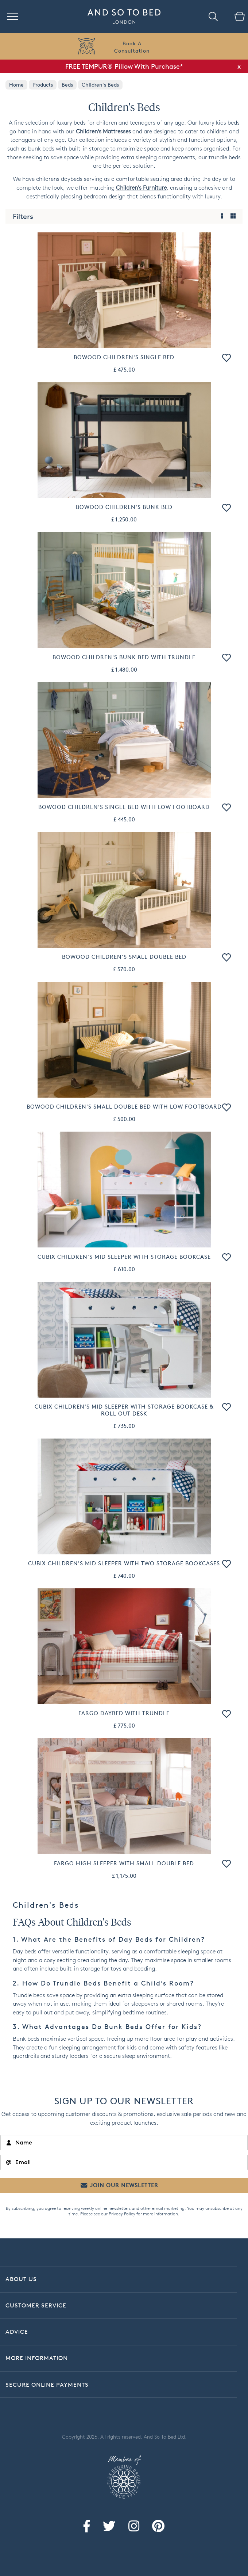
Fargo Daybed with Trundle (124, 1713)
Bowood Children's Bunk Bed (124, 507)
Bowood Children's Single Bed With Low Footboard (124, 806)
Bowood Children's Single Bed (124, 357)
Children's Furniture (141, 187)
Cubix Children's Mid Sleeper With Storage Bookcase (124, 1256)
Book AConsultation (132, 47)
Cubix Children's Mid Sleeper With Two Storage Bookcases (124, 1563)
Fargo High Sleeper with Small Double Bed (124, 1863)
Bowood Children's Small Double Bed (124, 956)
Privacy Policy (122, 2213)
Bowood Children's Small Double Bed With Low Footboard (124, 1106)
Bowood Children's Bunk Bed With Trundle (124, 657)
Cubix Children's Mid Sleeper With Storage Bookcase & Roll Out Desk (124, 1410)
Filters (23, 216)
